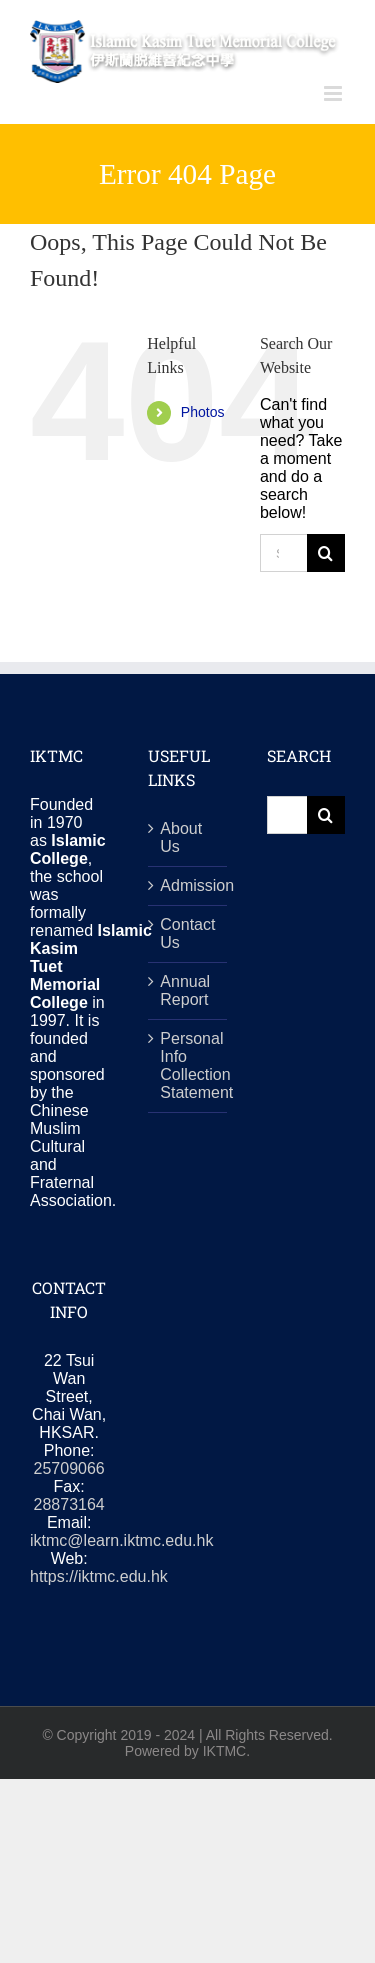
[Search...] (283, 553)
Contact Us (187, 933)
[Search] (326, 553)
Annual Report (185, 990)
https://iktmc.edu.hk (99, 1576)
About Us (181, 837)
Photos (203, 412)
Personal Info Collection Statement (188, 1065)
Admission (188, 885)
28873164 (69, 1504)
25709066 (69, 1468)
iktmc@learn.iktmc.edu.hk (121, 1540)
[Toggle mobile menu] (334, 93)
